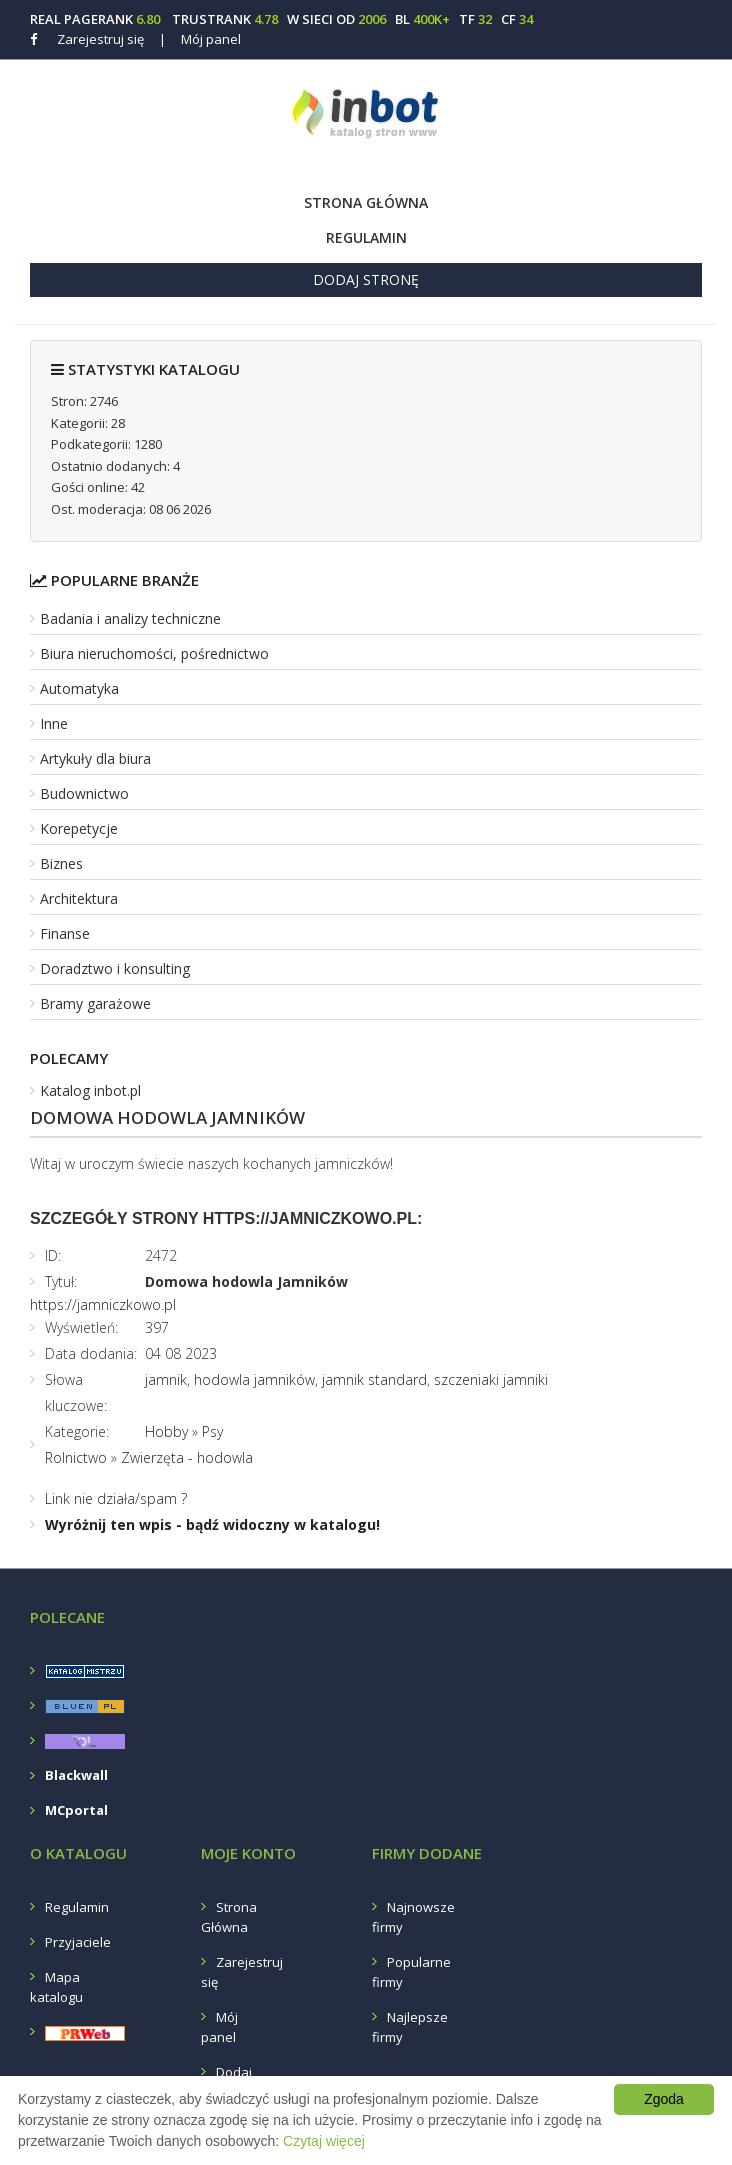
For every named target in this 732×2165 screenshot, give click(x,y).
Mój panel (200, 39)
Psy (212, 1431)
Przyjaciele (78, 1942)
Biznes (61, 863)
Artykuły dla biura (95, 758)
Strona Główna (366, 202)
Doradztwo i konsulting (115, 968)
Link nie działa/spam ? (116, 1498)
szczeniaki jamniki (491, 1379)
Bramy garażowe (95, 1003)
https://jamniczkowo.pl (103, 1304)
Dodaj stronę (366, 279)
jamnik (166, 1379)
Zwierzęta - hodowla (187, 1457)
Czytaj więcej (324, 2141)
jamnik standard (374, 1379)
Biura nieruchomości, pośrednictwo (154, 653)
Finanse (65, 933)
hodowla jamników (254, 1379)
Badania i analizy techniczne (130, 618)
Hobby (166, 1431)
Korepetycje (79, 828)
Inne (54, 723)
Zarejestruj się (100, 39)
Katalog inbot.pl (90, 1090)
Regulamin (366, 237)
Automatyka (79, 688)
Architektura (79, 898)
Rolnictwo (76, 1457)
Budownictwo (84, 793)
